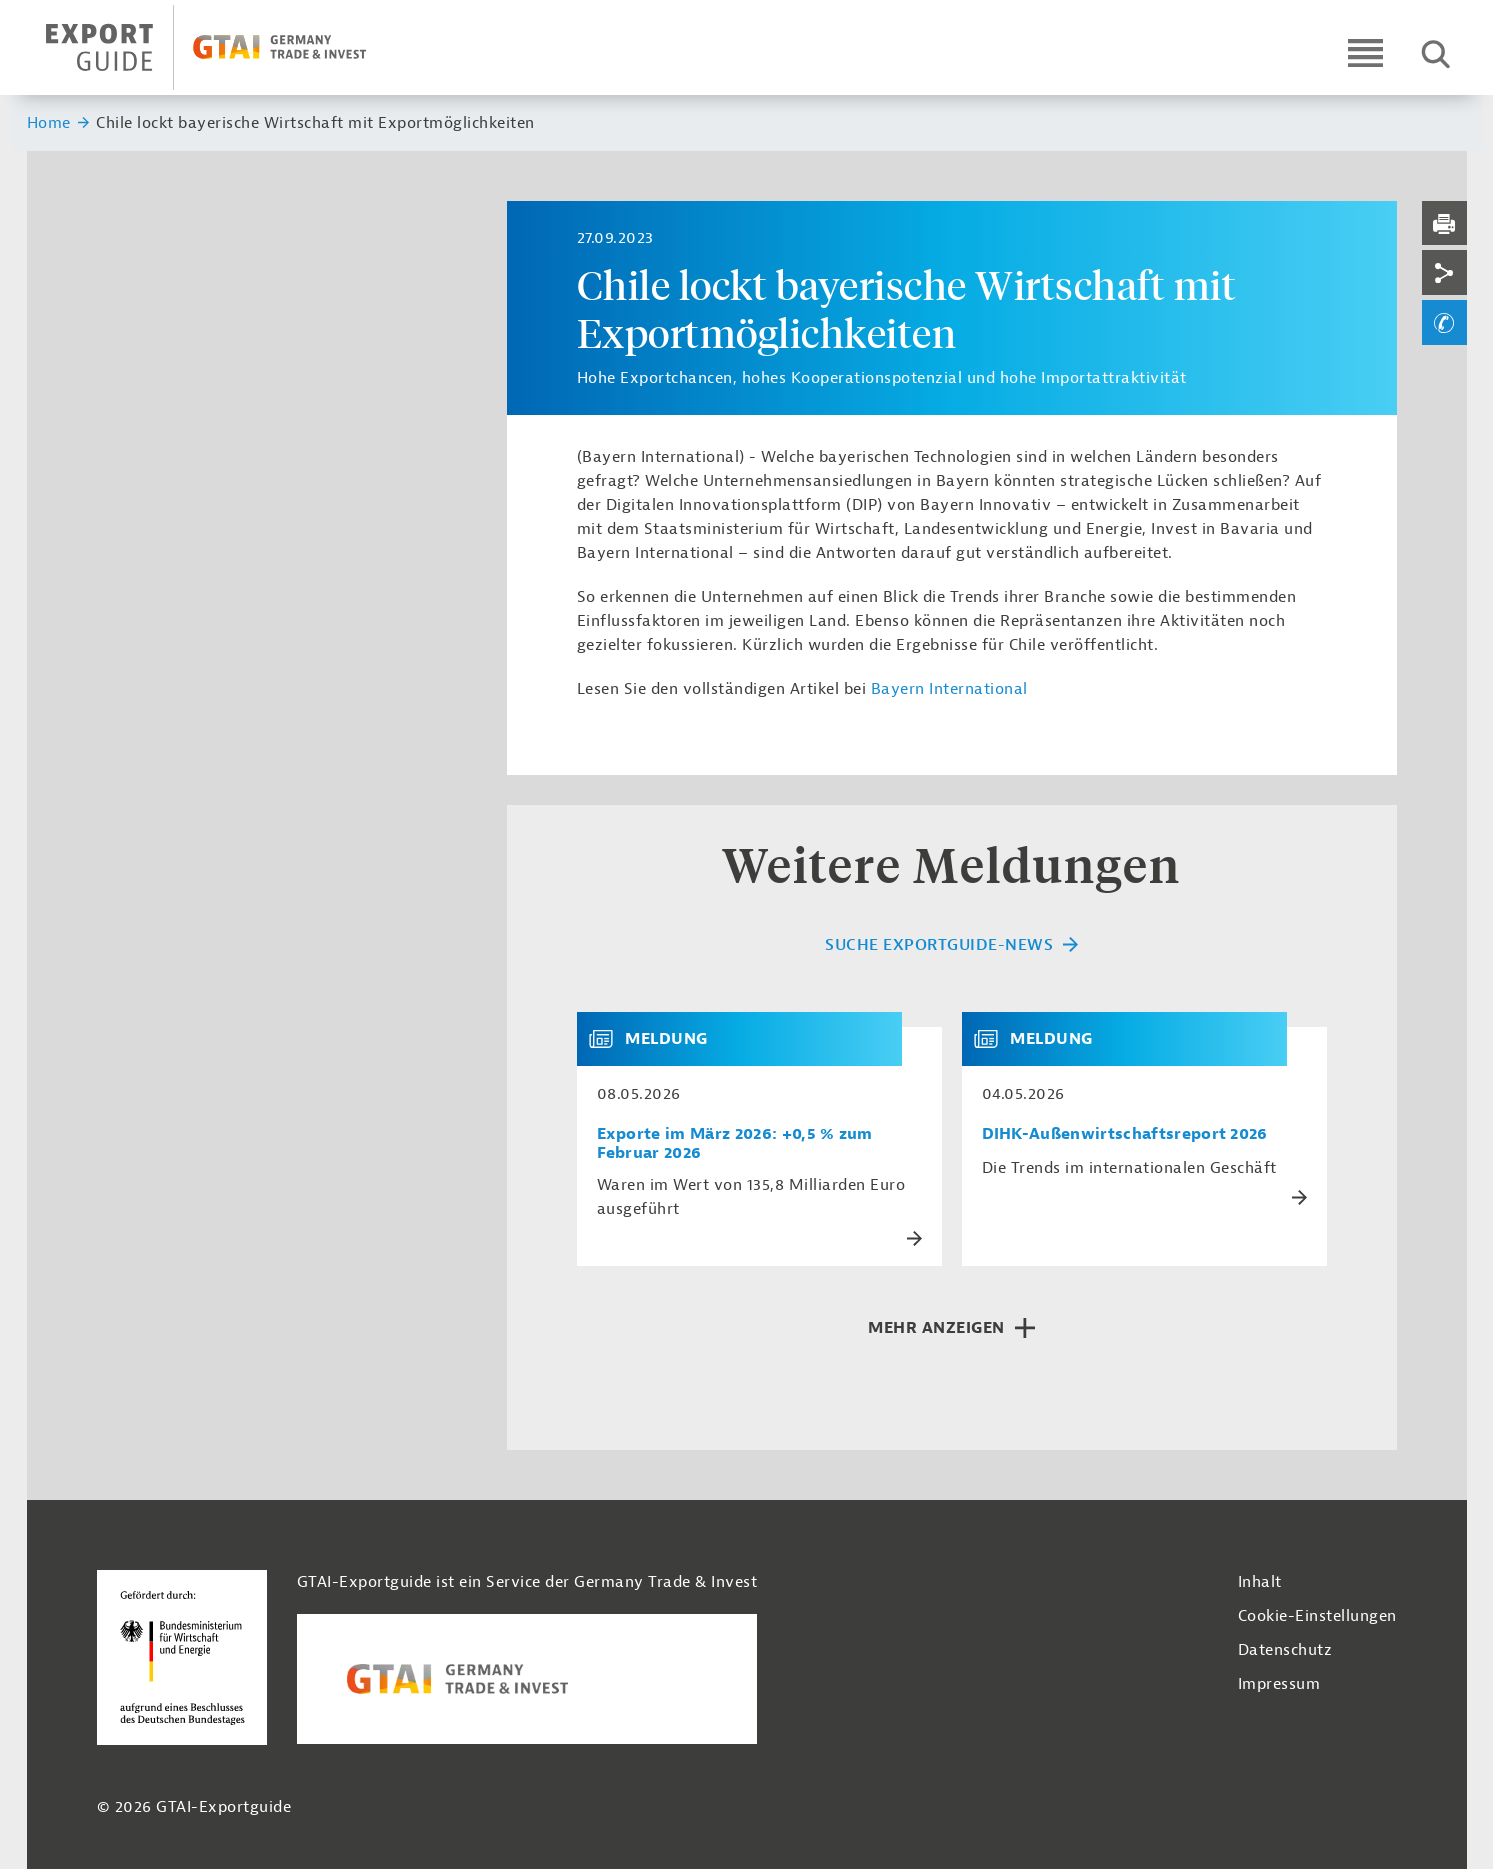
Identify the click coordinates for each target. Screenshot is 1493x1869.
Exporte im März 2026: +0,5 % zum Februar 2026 (735, 1144)
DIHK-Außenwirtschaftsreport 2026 (1125, 1134)
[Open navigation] (1365, 52)
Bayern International (949, 689)
